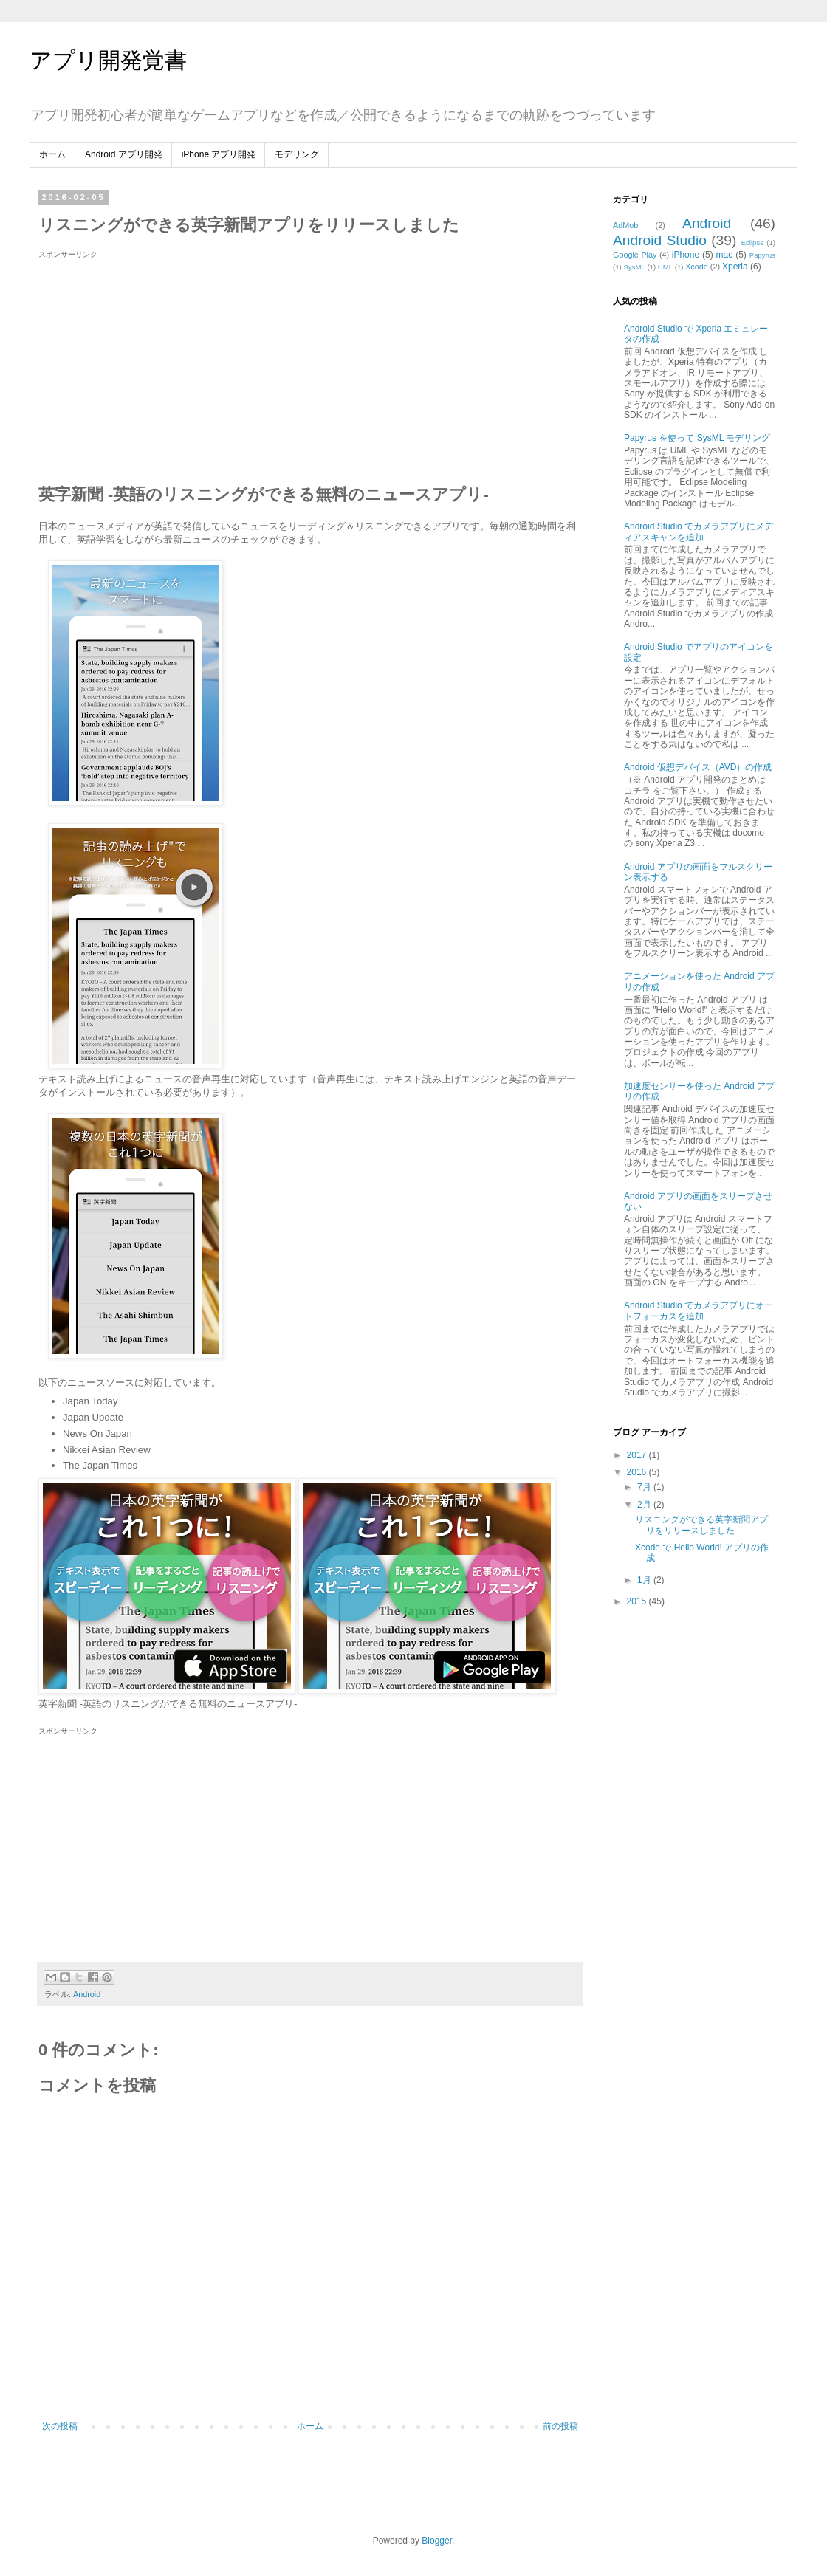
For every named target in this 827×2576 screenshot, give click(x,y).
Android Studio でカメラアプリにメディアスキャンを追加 (698, 531)
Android (86, 1994)
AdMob (625, 225)
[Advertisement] (162, 364)
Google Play (634, 254)
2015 (638, 1601)
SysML (634, 267)
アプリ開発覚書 (108, 60)
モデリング (297, 154)
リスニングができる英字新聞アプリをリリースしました (701, 1524)
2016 (638, 1472)
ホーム (52, 154)
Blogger (437, 2540)
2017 (638, 1455)
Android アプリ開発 (123, 154)
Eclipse (752, 242)
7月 (645, 1487)
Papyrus (762, 255)
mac (724, 255)
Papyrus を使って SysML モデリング (697, 438)
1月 (645, 1580)
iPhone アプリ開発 (219, 154)
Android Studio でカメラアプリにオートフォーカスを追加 (698, 1310)
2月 (645, 1505)
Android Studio (660, 240)
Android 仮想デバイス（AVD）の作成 (698, 767)
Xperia (735, 266)
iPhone (685, 255)
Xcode (696, 266)
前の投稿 (560, 2426)
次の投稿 (60, 2426)
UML (665, 267)
